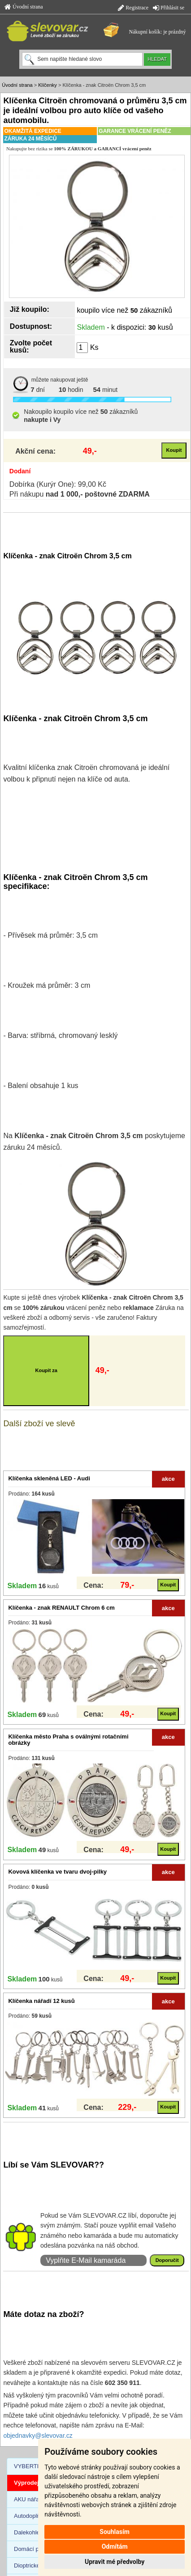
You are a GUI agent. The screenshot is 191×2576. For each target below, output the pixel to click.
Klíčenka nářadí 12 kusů (41, 2001)
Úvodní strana (23, 7)
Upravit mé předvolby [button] (114, 2561)
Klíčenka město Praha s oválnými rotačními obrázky (68, 1739)
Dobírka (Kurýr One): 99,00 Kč (57, 484)
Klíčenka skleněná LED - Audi (49, 1478)
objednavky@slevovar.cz (37, 2435)
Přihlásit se (168, 7)
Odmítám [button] (115, 2546)
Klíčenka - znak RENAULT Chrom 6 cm (61, 1607)
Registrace (133, 7)
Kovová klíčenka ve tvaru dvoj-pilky (57, 1871)
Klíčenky (47, 85)
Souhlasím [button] (115, 2531)
